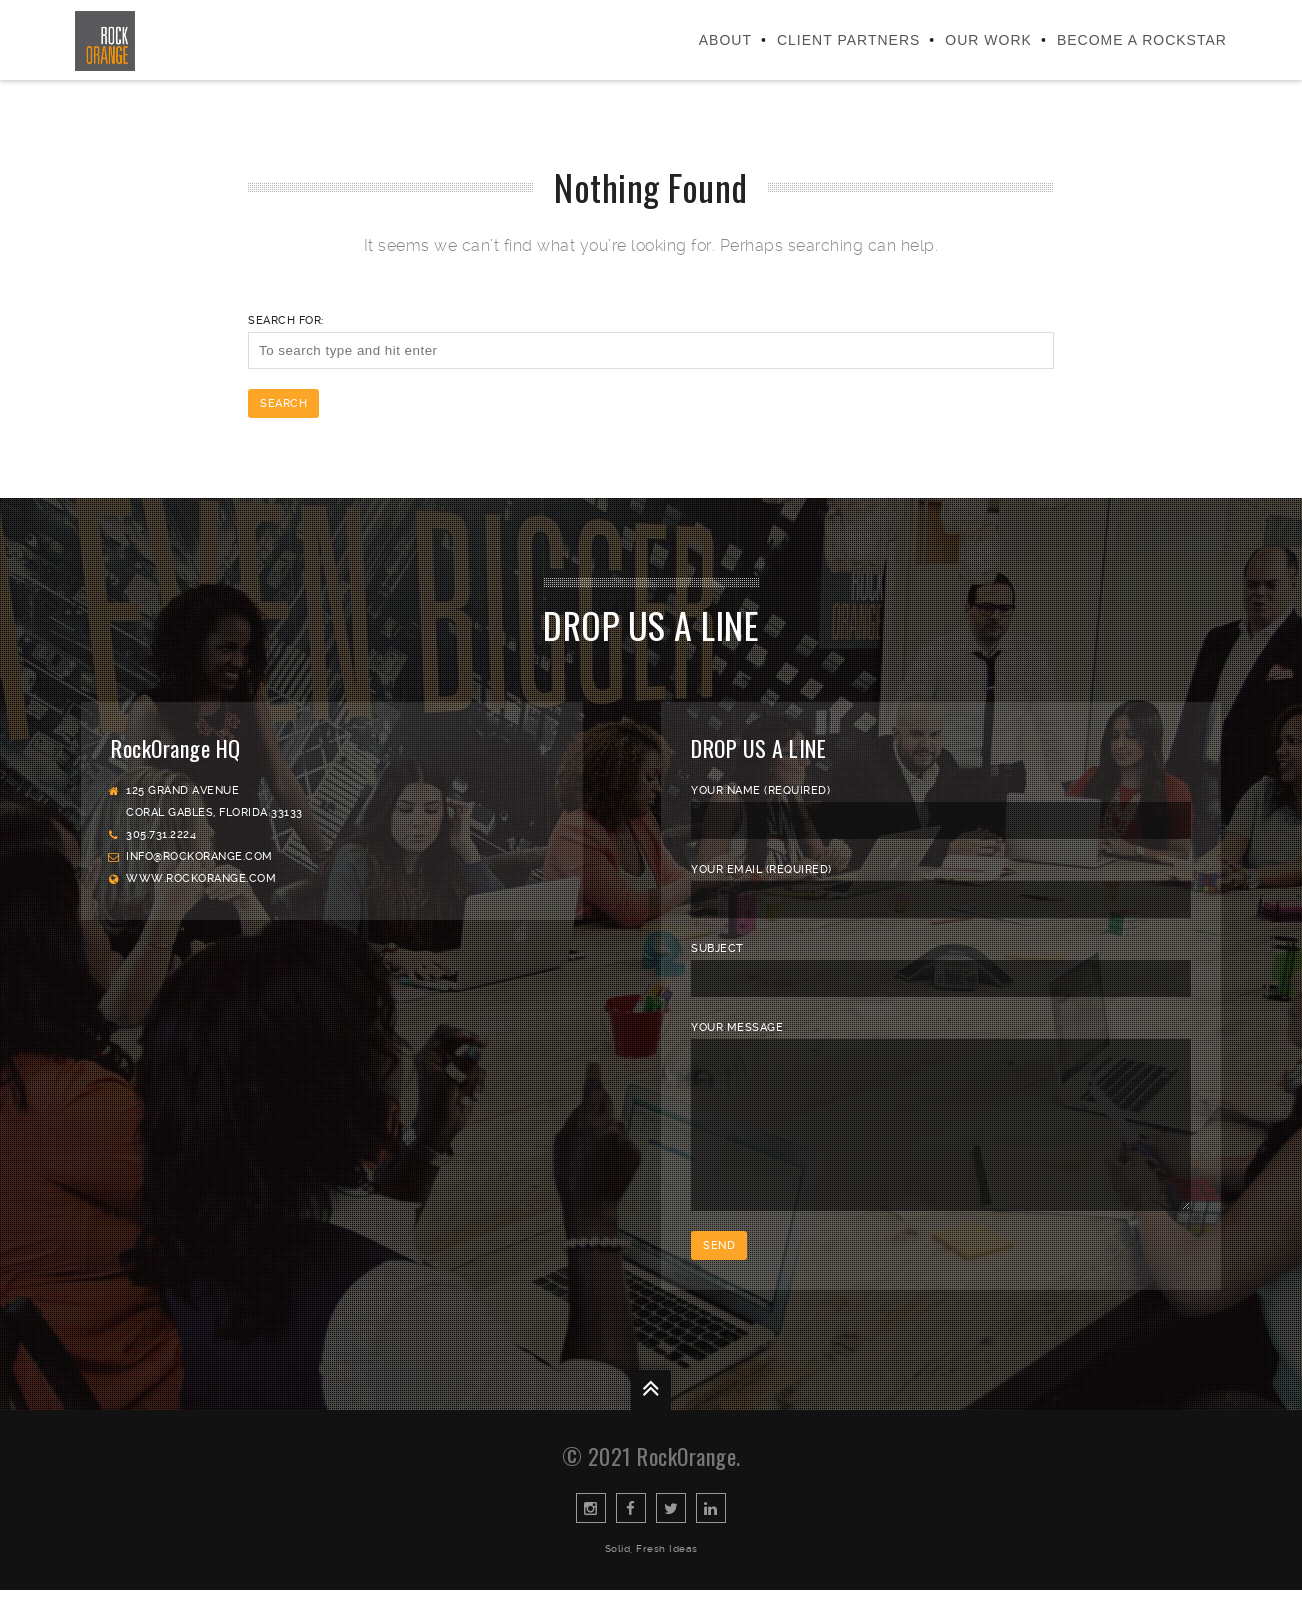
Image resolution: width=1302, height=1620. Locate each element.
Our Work (988, 40)
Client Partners (848, 40)
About (725, 40)
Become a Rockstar (1142, 40)
